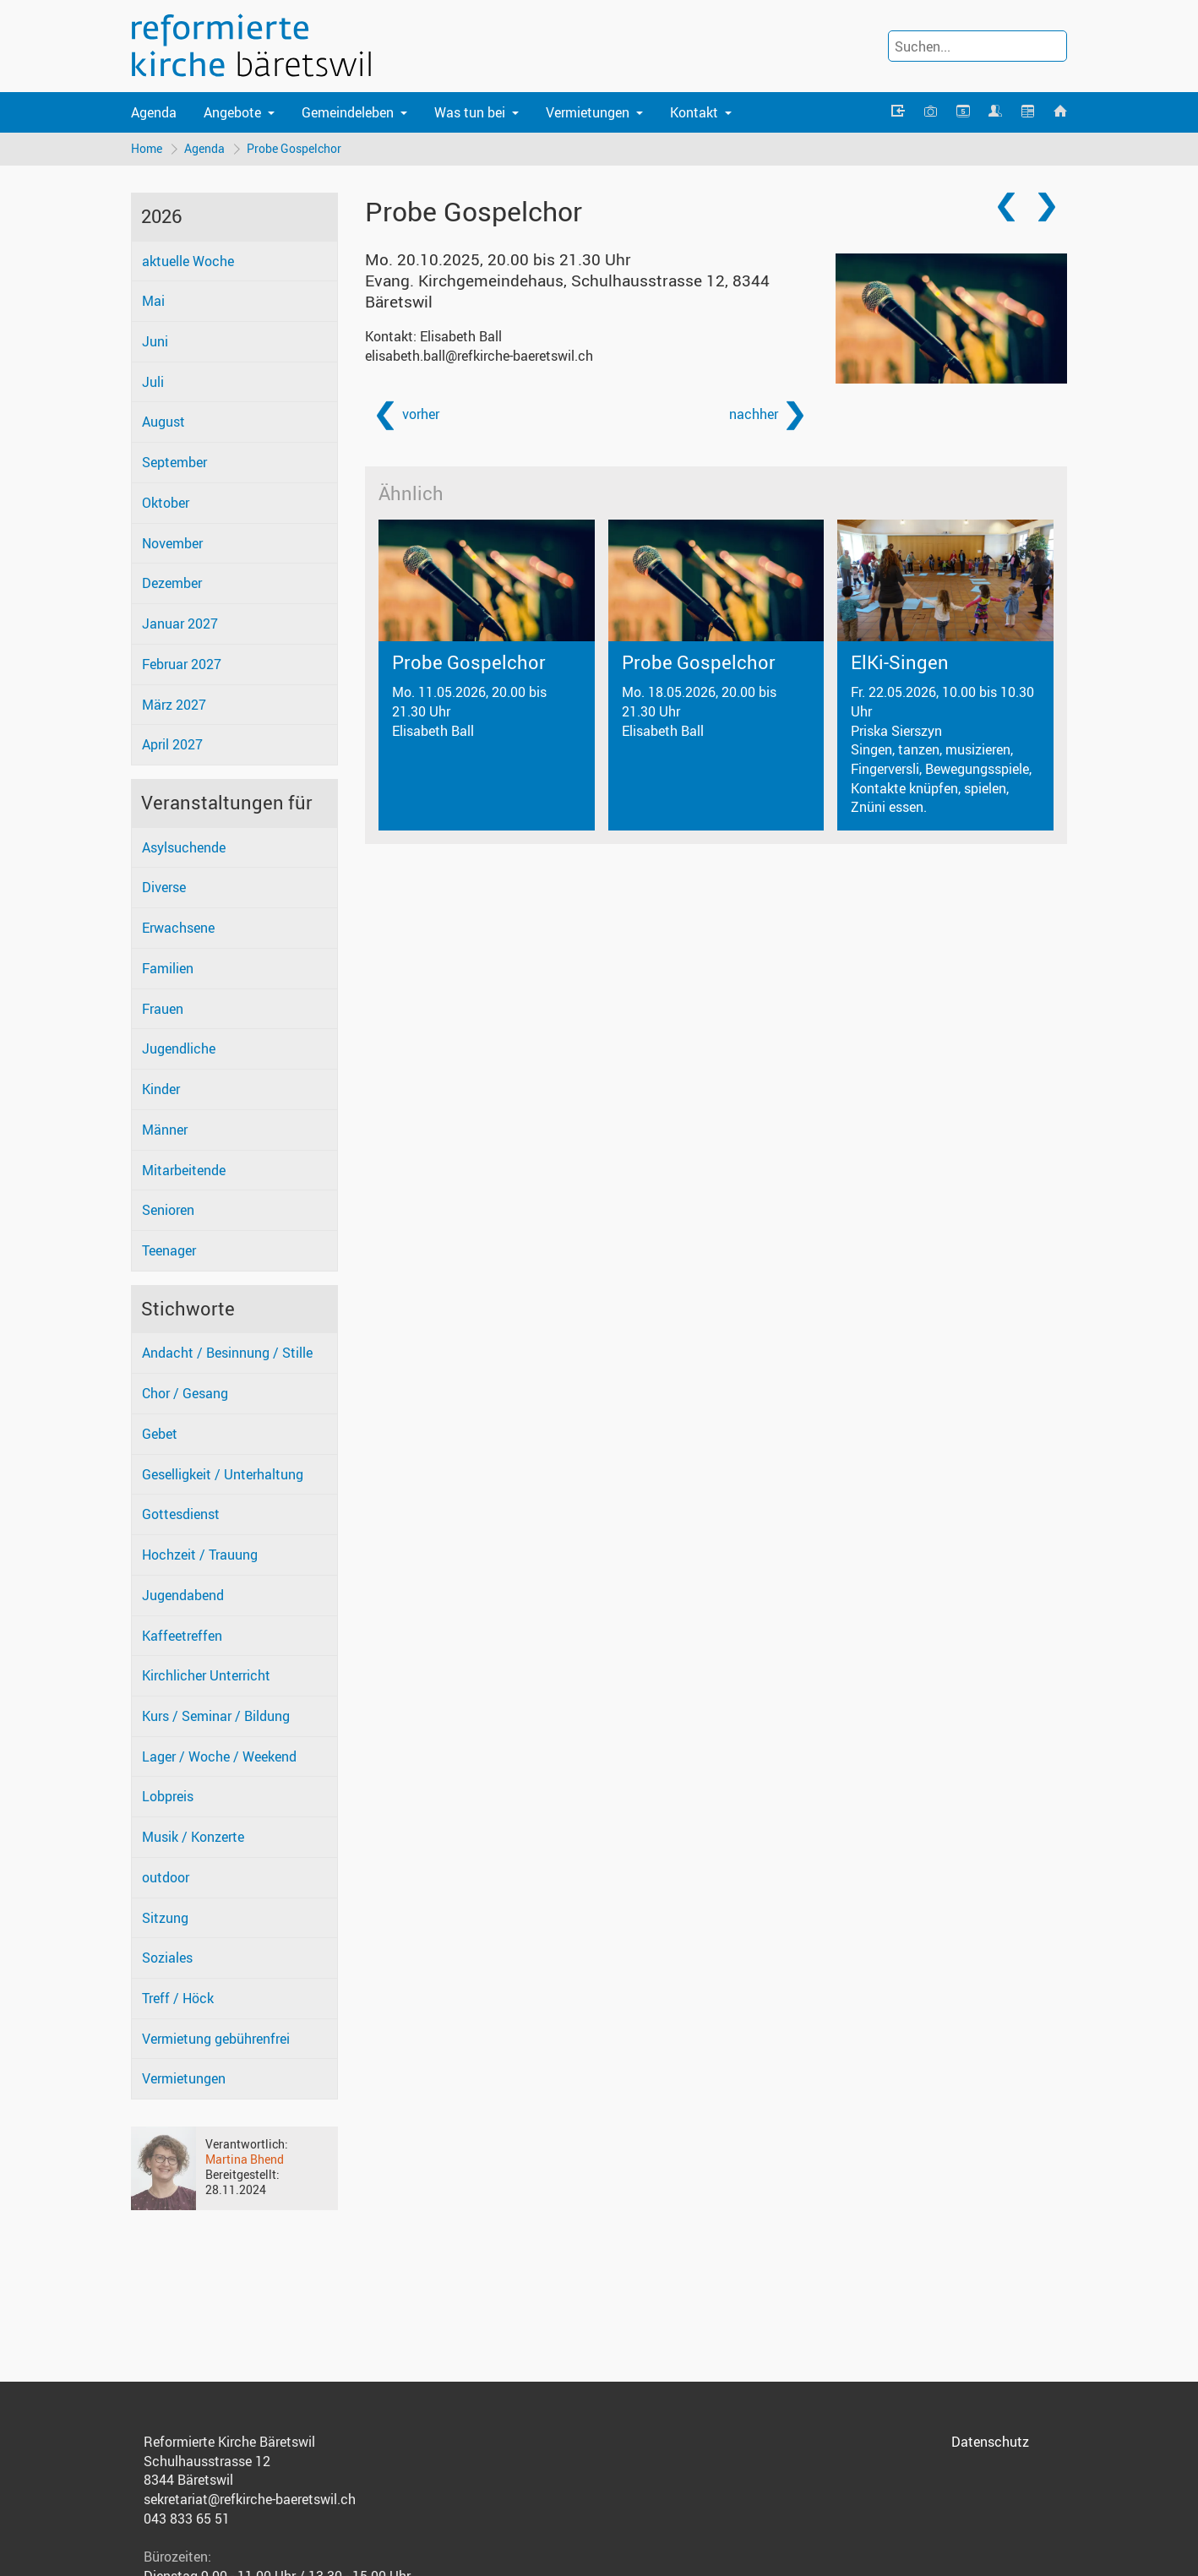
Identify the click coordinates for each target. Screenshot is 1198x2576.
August (163, 421)
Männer (165, 1129)
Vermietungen (184, 2078)
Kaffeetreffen (182, 1635)
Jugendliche (178, 1048)
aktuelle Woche (188, 261)
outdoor (165, 1877)
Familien (167, 968)
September (174, 462)
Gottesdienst (181, 1514)
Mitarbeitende (184, 1170)
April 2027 (172, 744)
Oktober (165, 502)
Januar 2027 (180, 623)
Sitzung (165, 1918)
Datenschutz (990, 2441)
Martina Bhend (244, 2159)
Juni (155, 341)
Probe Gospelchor (294, 148)
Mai (153, 300)
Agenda (154, 112)
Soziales (167, 1957)
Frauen (162, 1008)
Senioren (168, 1210)
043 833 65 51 (187, 2518)
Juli (153, 382)
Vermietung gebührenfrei (216, 2038)
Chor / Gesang (185, 1393)
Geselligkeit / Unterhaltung (222, 1474)
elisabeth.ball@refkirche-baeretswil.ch (479, 355)
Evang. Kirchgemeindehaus (567, 291)
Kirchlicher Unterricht (206, 1675)
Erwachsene (178, 927)
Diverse (164, 887)
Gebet (159, 1433)
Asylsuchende (184, 847)
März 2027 (174, 704)
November (172, 543)
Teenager (169, 1250)
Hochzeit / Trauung (200, 1554)
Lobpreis (167, 1796)
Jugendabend (183, 1595)
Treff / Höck (178, 1998)
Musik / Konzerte (193, 1836)
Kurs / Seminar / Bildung (216, 1716)
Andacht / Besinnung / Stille (227, 1352)
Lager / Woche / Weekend (219, 1756)
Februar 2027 (181, 664)
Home (146, 148)
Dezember (172, 583)
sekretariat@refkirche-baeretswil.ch (250, 2499)
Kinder (161, 1089)
